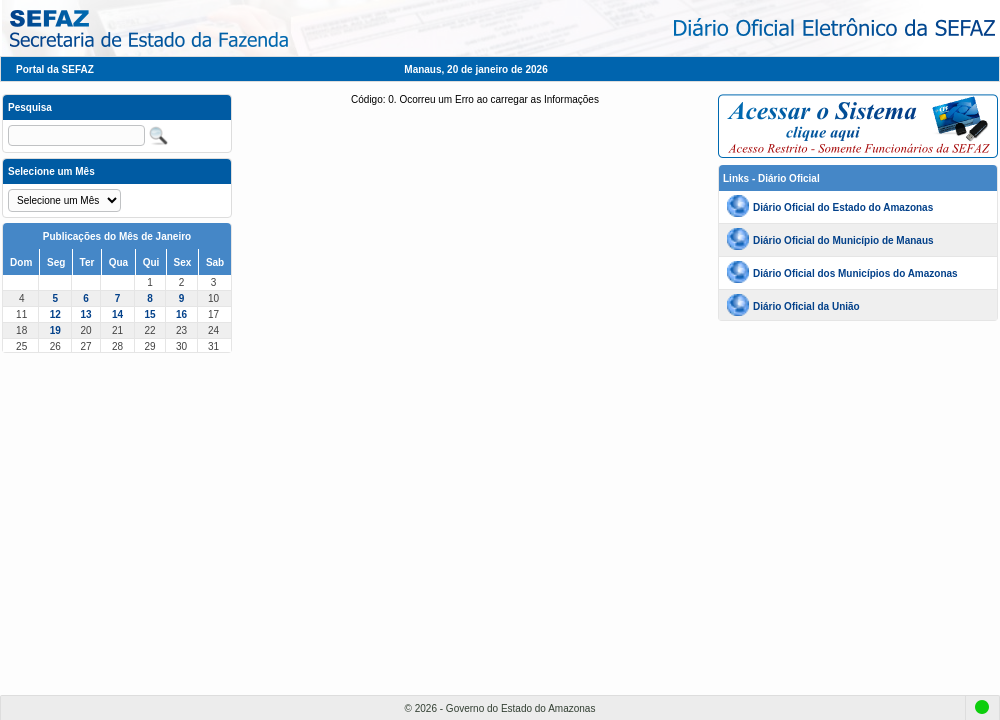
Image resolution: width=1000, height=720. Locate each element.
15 (149, 314)
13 (85, 314)
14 (117, 314)
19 (55, 330)
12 (55, 314)
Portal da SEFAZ (55, 69)
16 (181, 314)
